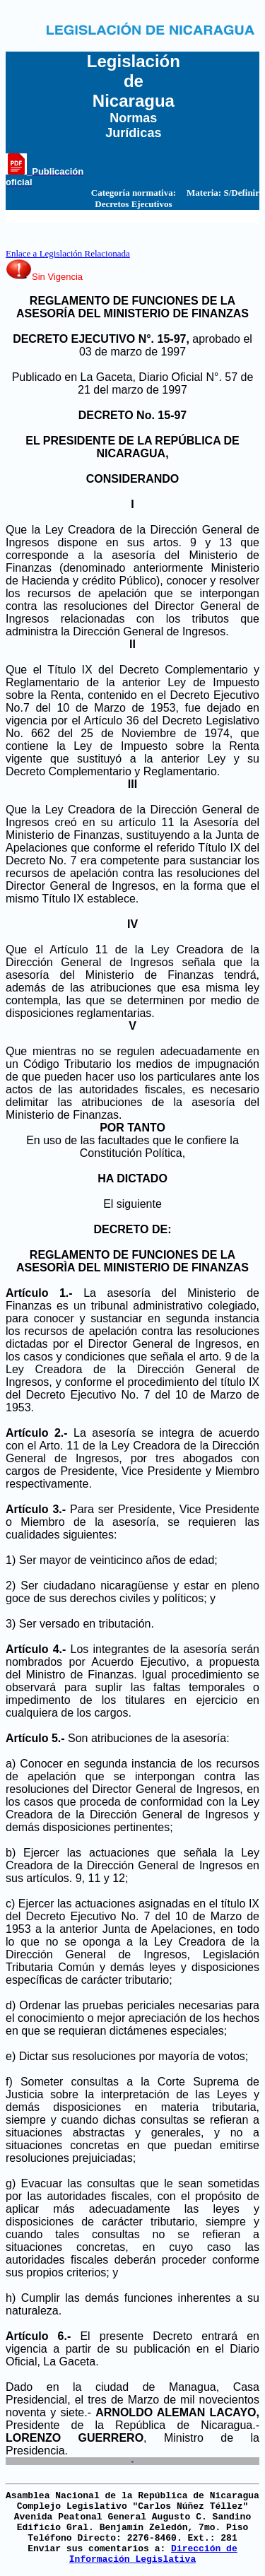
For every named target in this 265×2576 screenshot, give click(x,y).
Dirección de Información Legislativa (153, 2554)
